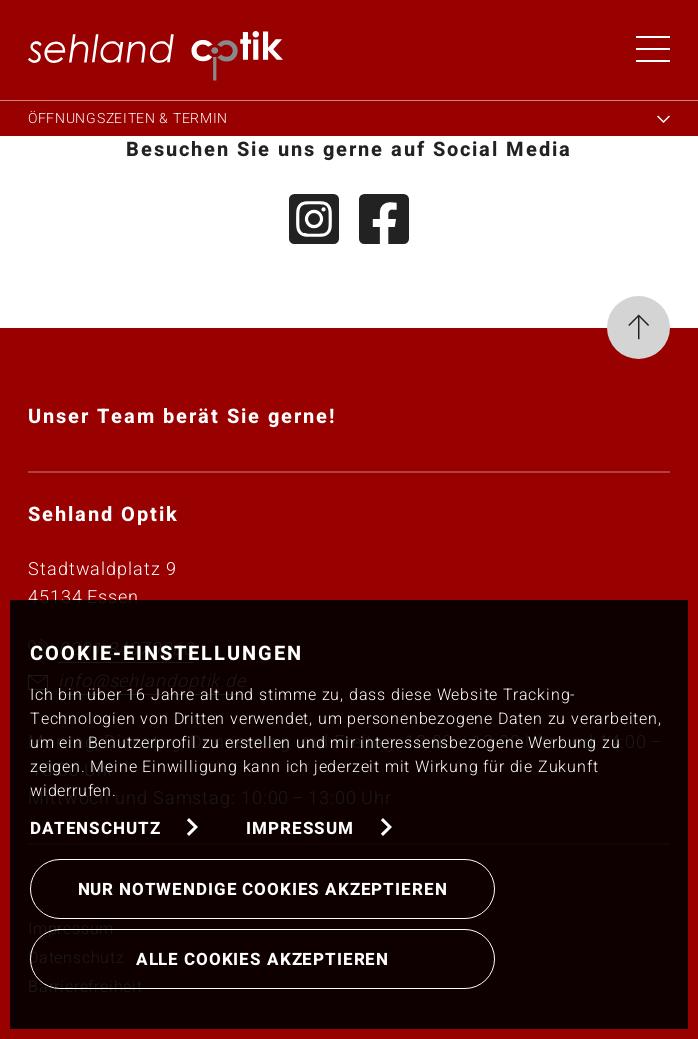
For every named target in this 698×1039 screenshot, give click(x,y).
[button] (155, 55)
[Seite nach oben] (638, 332)
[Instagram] (314, 223)
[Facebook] (384, 223)
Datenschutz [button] (95, 828)
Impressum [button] (300, 828)
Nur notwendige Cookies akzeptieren (263, 889)
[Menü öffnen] (653, 49)
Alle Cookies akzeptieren (262, 959)
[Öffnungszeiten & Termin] (349, 116)
